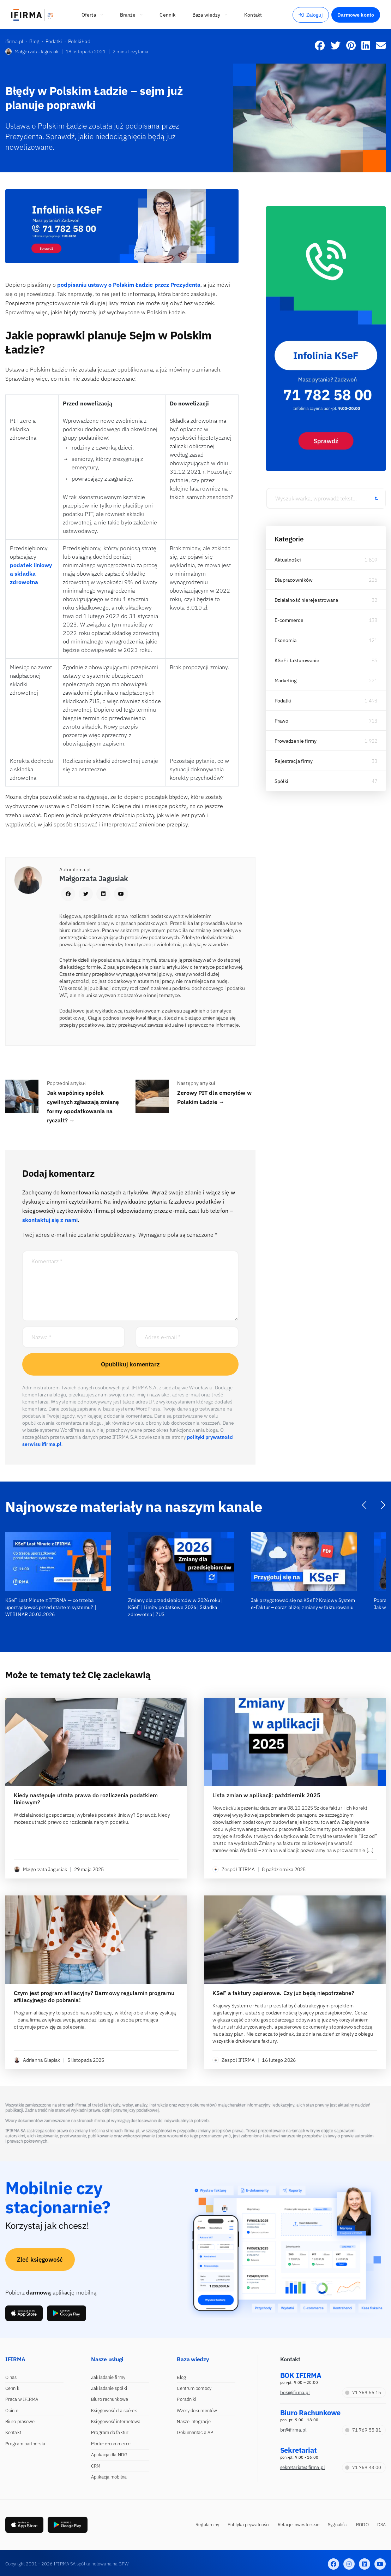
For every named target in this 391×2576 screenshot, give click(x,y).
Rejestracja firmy (294, 761)
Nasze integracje (194, 2421)
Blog (181, 2377)
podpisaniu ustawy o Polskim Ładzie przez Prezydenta (128, 284)
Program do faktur (109, 2432)
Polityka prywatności (248, 2525)
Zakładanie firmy (108, 2377)
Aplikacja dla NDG (109, 2455)
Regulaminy (207, 2525)
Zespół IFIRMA (233, 1869)
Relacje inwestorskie (298, 2525)
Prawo (282, 721)
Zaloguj (311, 15)
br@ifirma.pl (293, 2430)
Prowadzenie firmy (296, 741)
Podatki (283, 701)
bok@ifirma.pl (295, 2393)
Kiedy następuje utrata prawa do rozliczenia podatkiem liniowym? (86, 1799)
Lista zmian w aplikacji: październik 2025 (266, 1795)
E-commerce (289, 620)
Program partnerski (25, 2444)
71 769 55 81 (363, 2430)
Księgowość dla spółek (114, 2411)
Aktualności (288, 560)
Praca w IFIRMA (21, 2399)
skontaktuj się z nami (50, 1219)
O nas (11, 2377)
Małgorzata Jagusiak (32, 51)
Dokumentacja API (196, 2432)
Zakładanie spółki (109, 2388)
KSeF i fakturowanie (297, 660)
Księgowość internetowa (115, 2421)
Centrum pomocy (194, 2388)
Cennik (12, 2388)
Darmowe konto (355, 15)
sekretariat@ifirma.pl (302, 2467)
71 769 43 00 (363, 2467)
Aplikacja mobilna (109, 2477)
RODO (362, 2525)
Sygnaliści (338, 2525)
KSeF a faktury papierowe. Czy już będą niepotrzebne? (283, 1992)
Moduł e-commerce (111, 2444)
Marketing (286, 680)
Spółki (282, 781)
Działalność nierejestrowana (306, 600)
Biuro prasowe (20, 2421)
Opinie (11, 2411)
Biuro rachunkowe (109, 2399)
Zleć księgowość (40, 2259)
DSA (381, 2525)
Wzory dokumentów (197, 2411)
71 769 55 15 (363, 2393)
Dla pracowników (294, 580)
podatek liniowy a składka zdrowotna (31, 574)
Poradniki (186, 2399)
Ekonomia (286, 640)
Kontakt (13, 2432)
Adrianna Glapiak (37, 2060)
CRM (95, 2466)
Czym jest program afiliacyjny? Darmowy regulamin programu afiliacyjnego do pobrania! (94, 1996)
